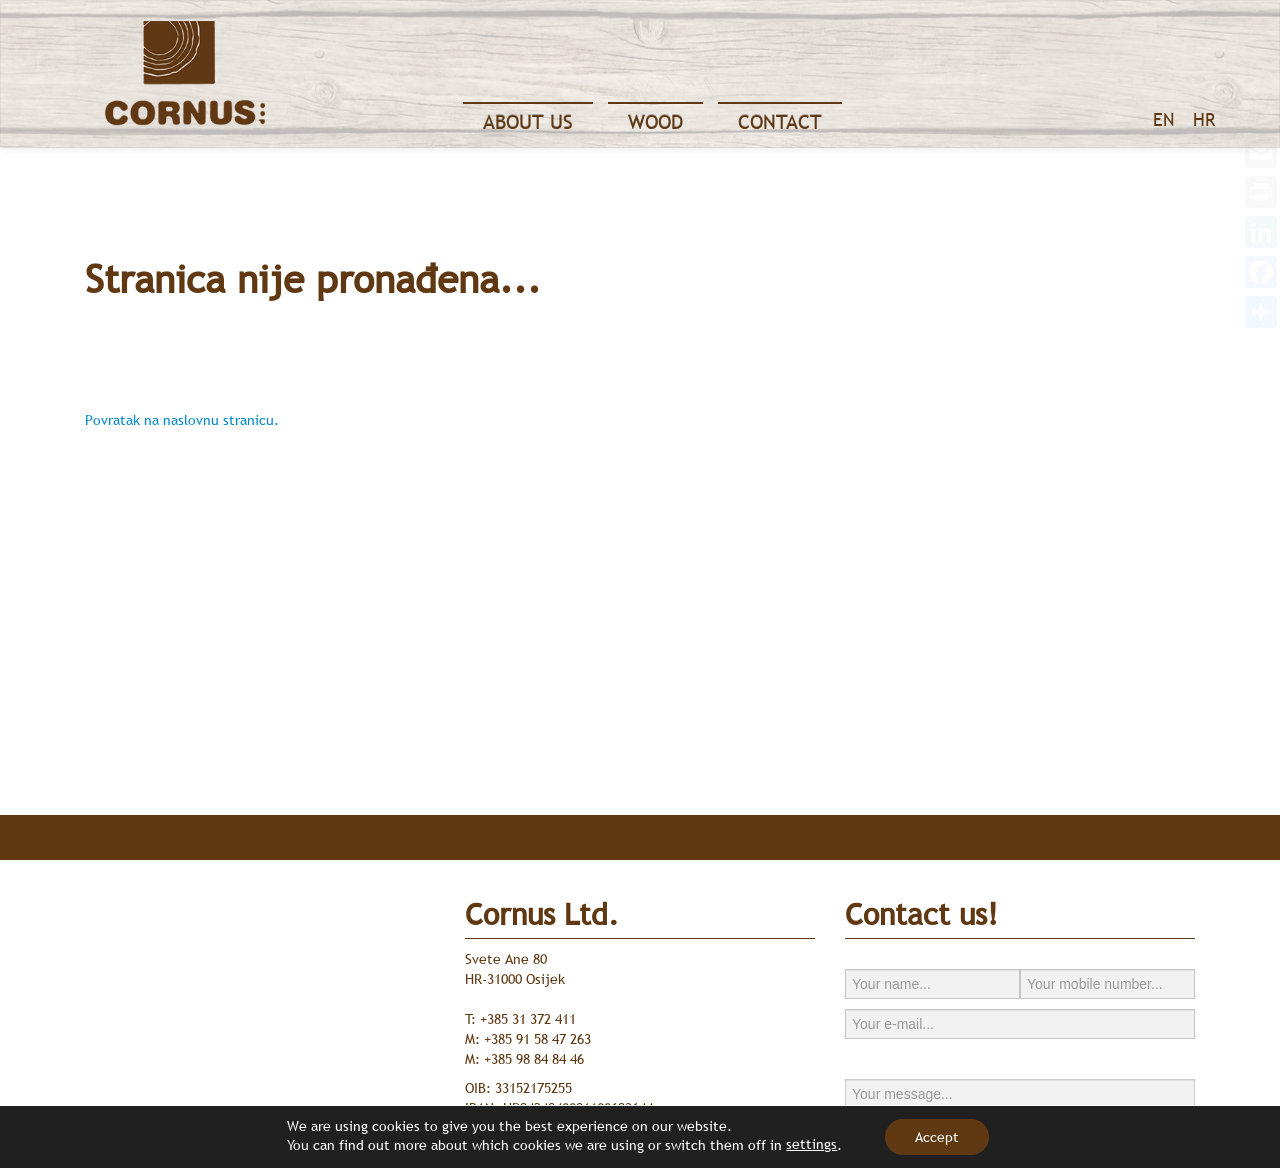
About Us (528, 122)
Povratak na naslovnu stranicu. (182, 420)
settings (811, 1144)
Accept (937, 1137)
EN (1163, 119)
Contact (780, 122)
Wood (655, 122)
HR (1204, 119)
